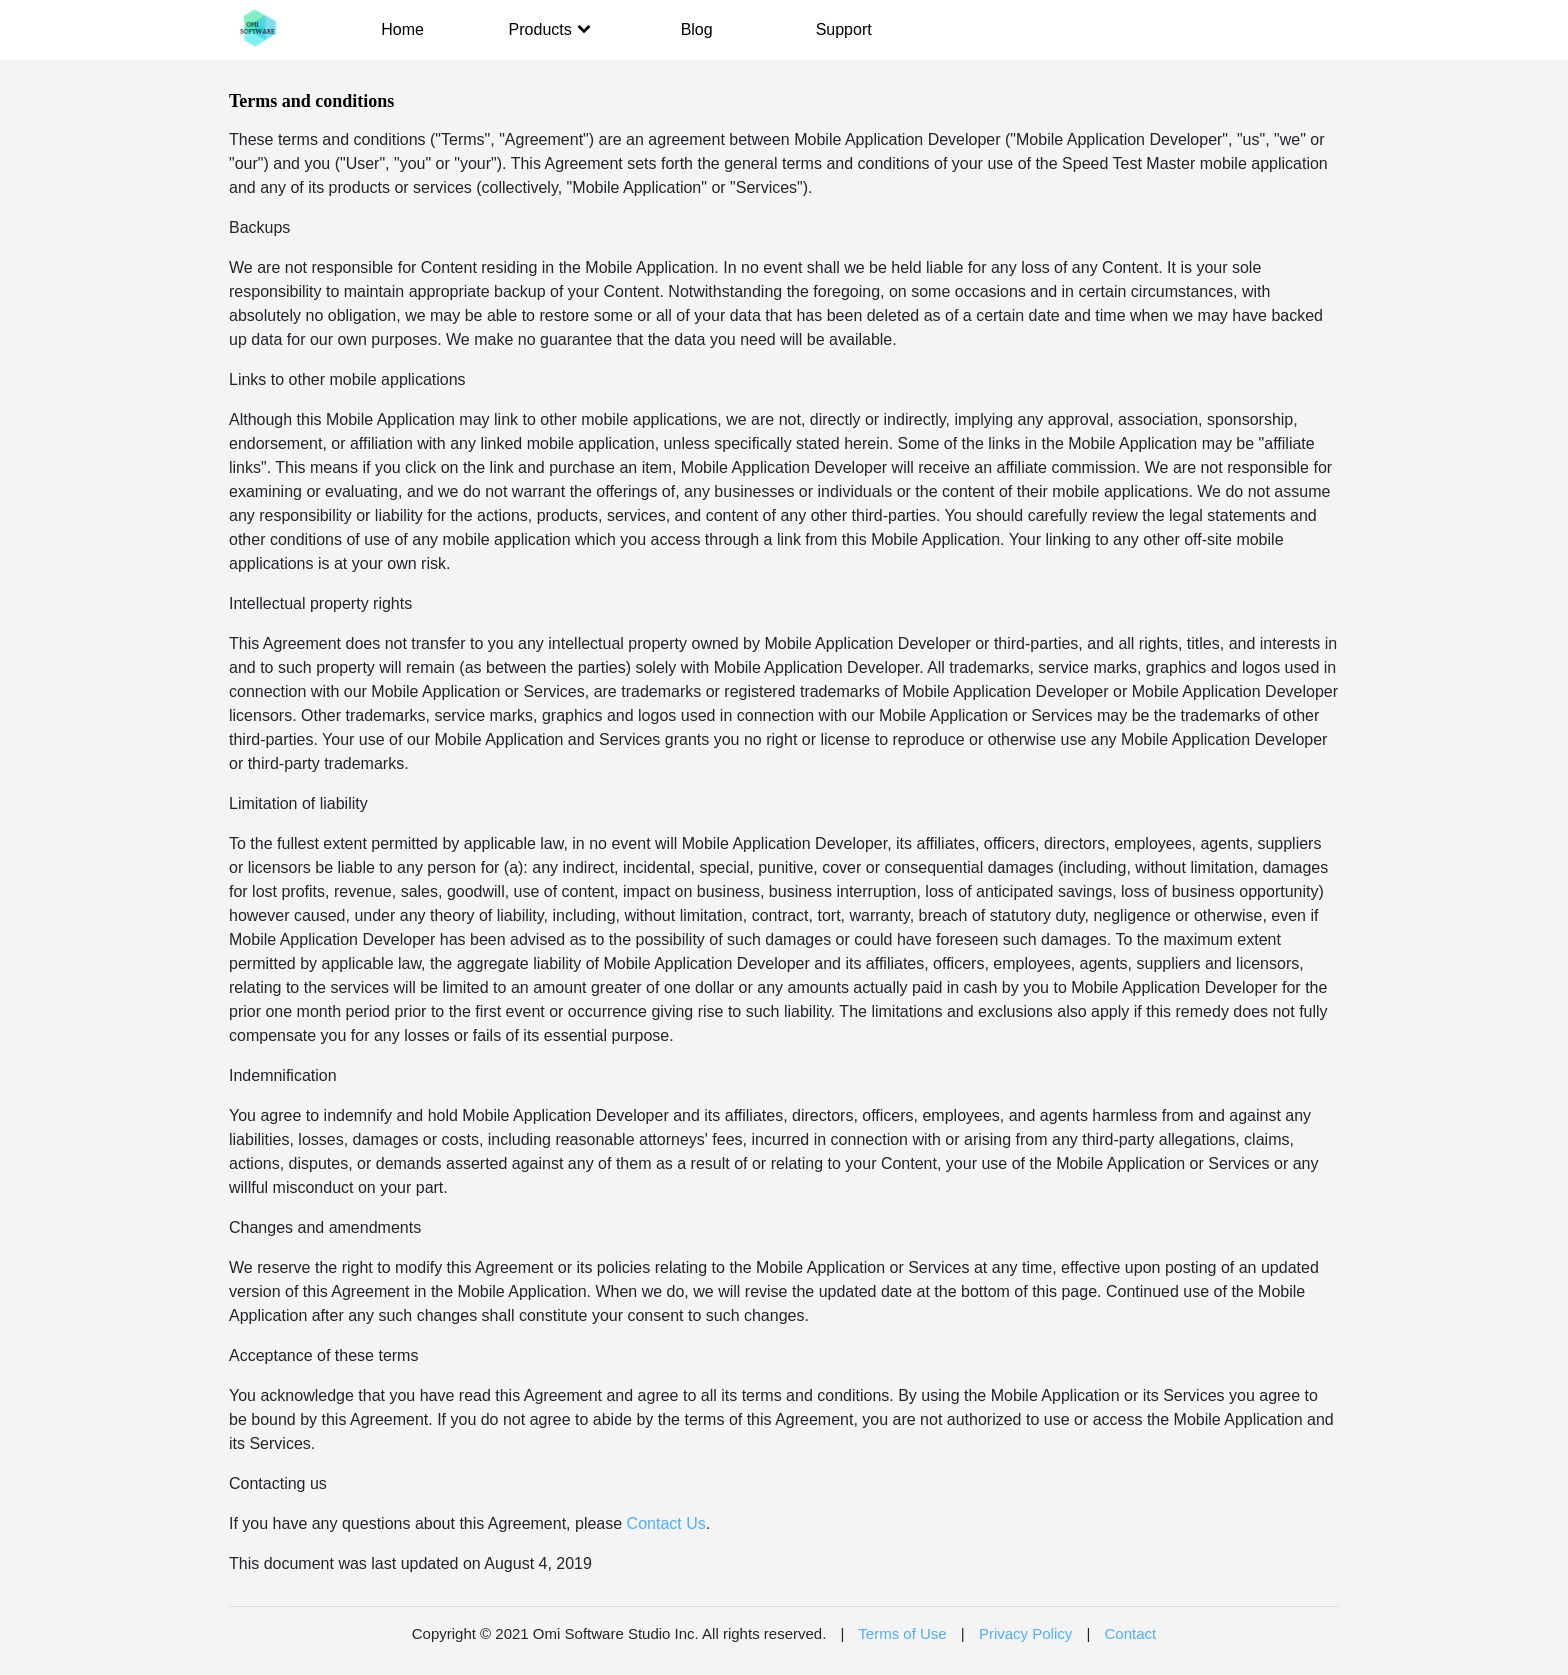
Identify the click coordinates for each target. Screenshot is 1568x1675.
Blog (697, 29)
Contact (1131, 1633)
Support (844, 29)
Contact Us (666, 1523)
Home (402, 29)
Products (550, 29)
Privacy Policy (1025, 1633)
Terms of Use (902, 1633)
